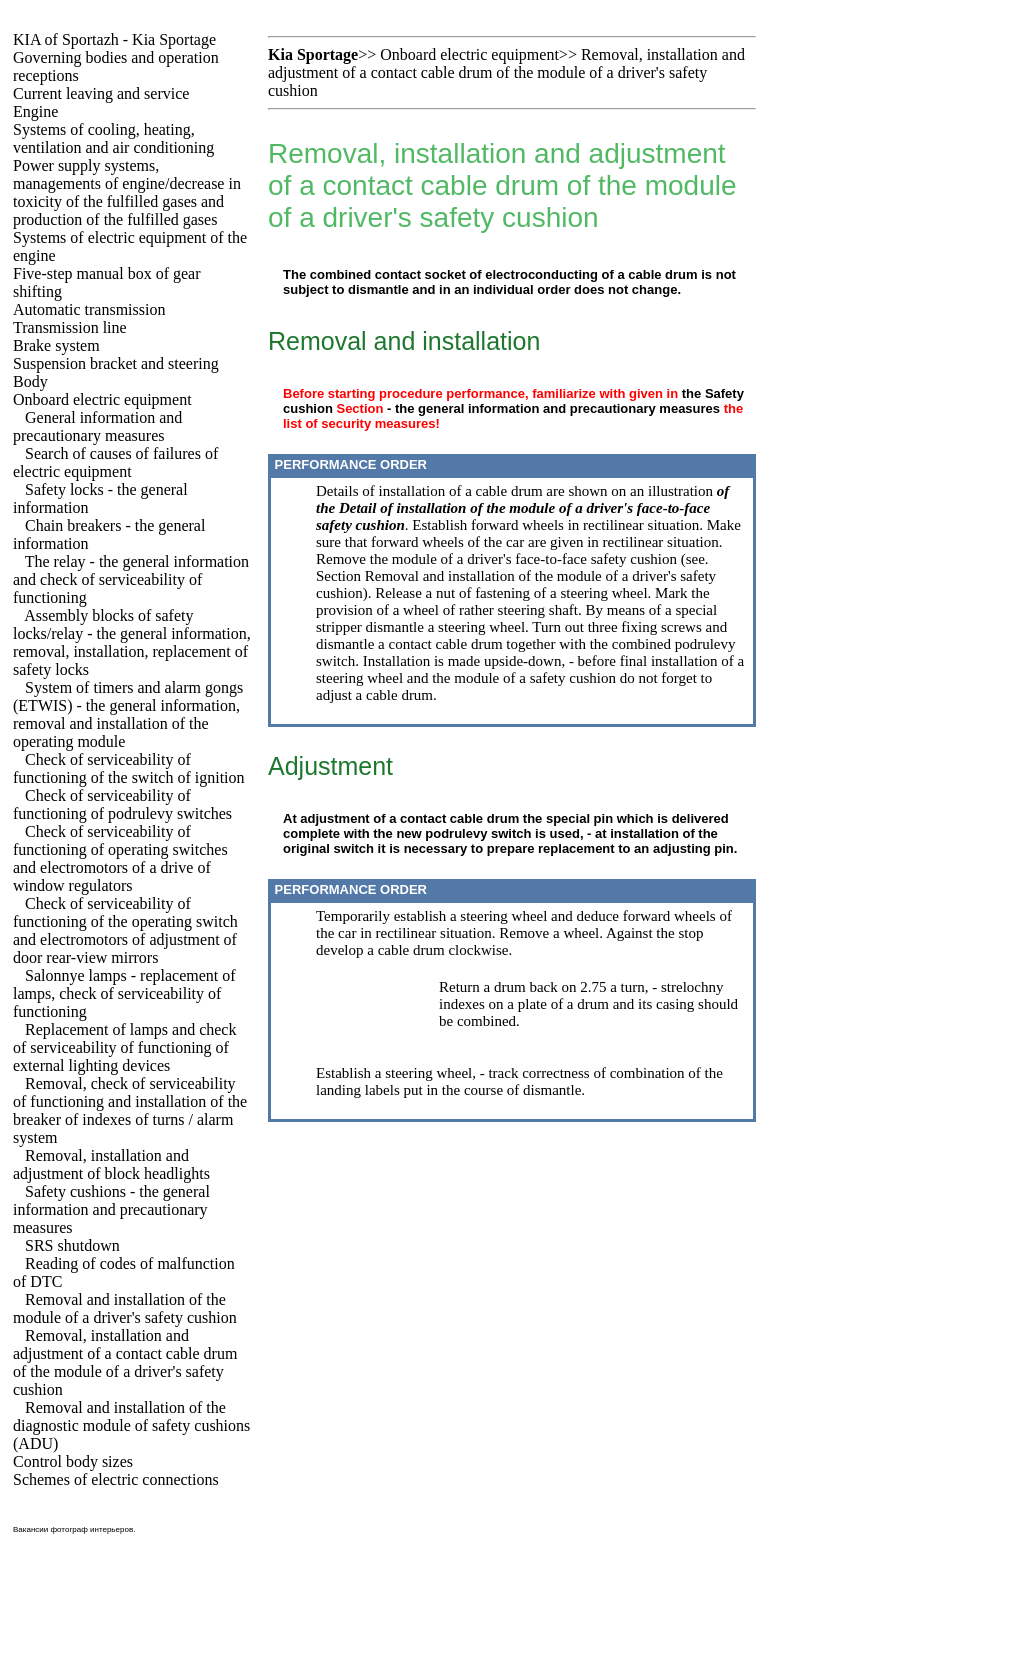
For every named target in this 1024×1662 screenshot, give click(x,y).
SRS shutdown (72, 1245)
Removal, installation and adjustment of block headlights (111, 1164)
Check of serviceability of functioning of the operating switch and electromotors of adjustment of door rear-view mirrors (125, 930)
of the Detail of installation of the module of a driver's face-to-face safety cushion (522, 508)
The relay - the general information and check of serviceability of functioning (131, 579)
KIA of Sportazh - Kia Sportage (114, 39)
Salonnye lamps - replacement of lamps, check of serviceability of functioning (124, 993)
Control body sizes (73, 1461)
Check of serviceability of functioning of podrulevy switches (122, 804)
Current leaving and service (101, 93)
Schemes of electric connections (116, 1479)
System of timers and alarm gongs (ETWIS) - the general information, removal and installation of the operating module (128, 714)
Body (30, 381)
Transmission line (70, 327)
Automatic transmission (89, 309)
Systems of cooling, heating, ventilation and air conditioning (113, 138)
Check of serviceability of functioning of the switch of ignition (129, 768)
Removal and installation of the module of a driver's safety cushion (125, 1308)
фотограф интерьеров (92, 1529)
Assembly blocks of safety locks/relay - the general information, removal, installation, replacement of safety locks (132, 642)
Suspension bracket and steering (116, 363)
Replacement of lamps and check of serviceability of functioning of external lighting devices (124, 1047)
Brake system (56, 345)
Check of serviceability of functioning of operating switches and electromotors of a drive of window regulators (120, 858)
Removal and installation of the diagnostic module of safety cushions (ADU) (131, 1425)
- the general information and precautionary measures (553, 408)
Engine (35, 111)
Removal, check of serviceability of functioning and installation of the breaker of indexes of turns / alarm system (130, 1110)
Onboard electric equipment (102, 399)
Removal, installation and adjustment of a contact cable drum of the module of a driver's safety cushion (125, 1362)
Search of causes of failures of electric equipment (115, 462)
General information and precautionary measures (97, 426)
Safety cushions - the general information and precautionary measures (111, 1209)
